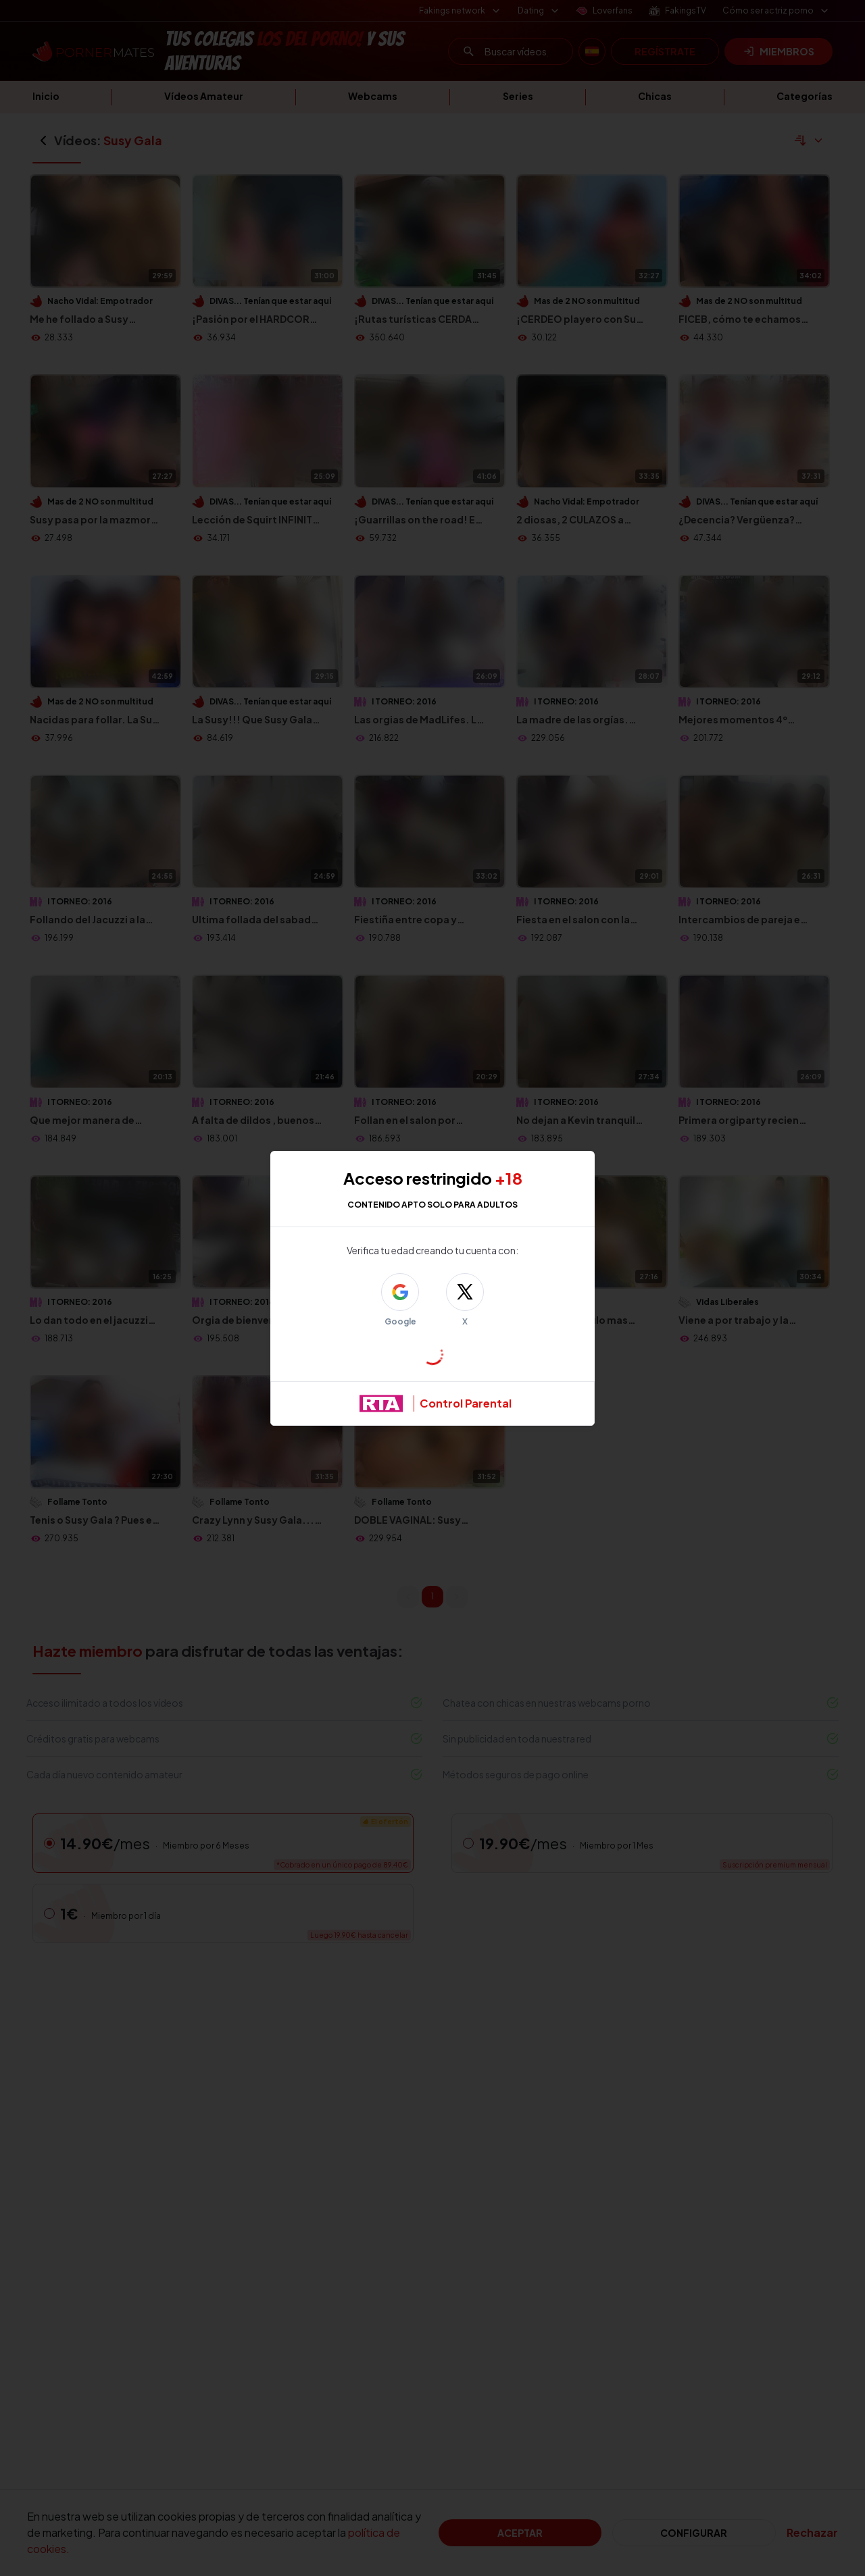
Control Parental (466, 1403)
